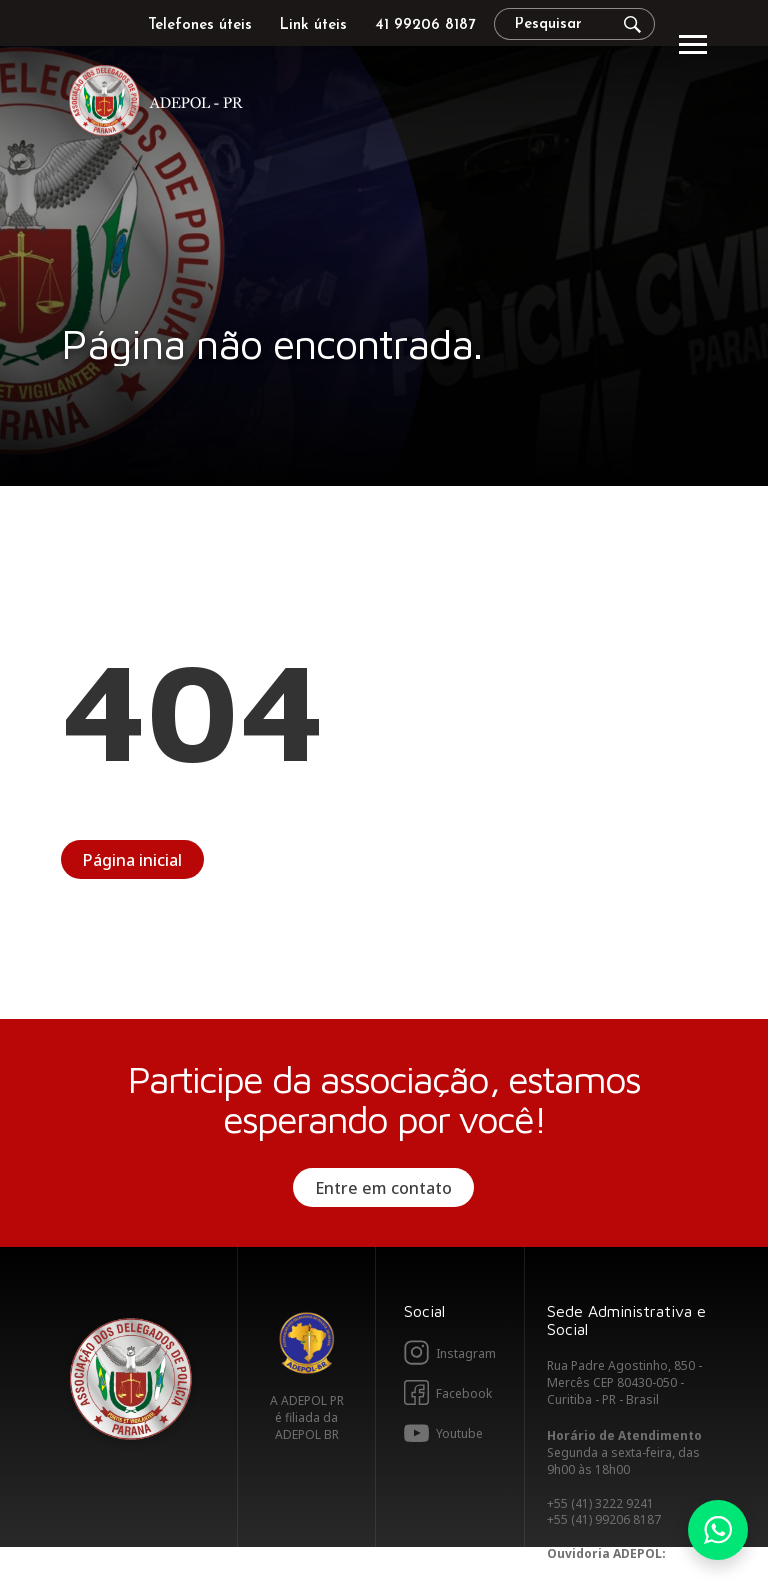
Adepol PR (161, 103)
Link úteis (313, 25)
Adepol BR (307, 1343)
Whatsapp (718, 1530)
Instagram (466, 1353)
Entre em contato (383, 1188)
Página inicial (132, 860)
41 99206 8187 (425, 25)
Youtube (459, 1433)
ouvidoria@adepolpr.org (624, 1570)
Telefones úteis (200, 25)
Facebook (464, 1393)
